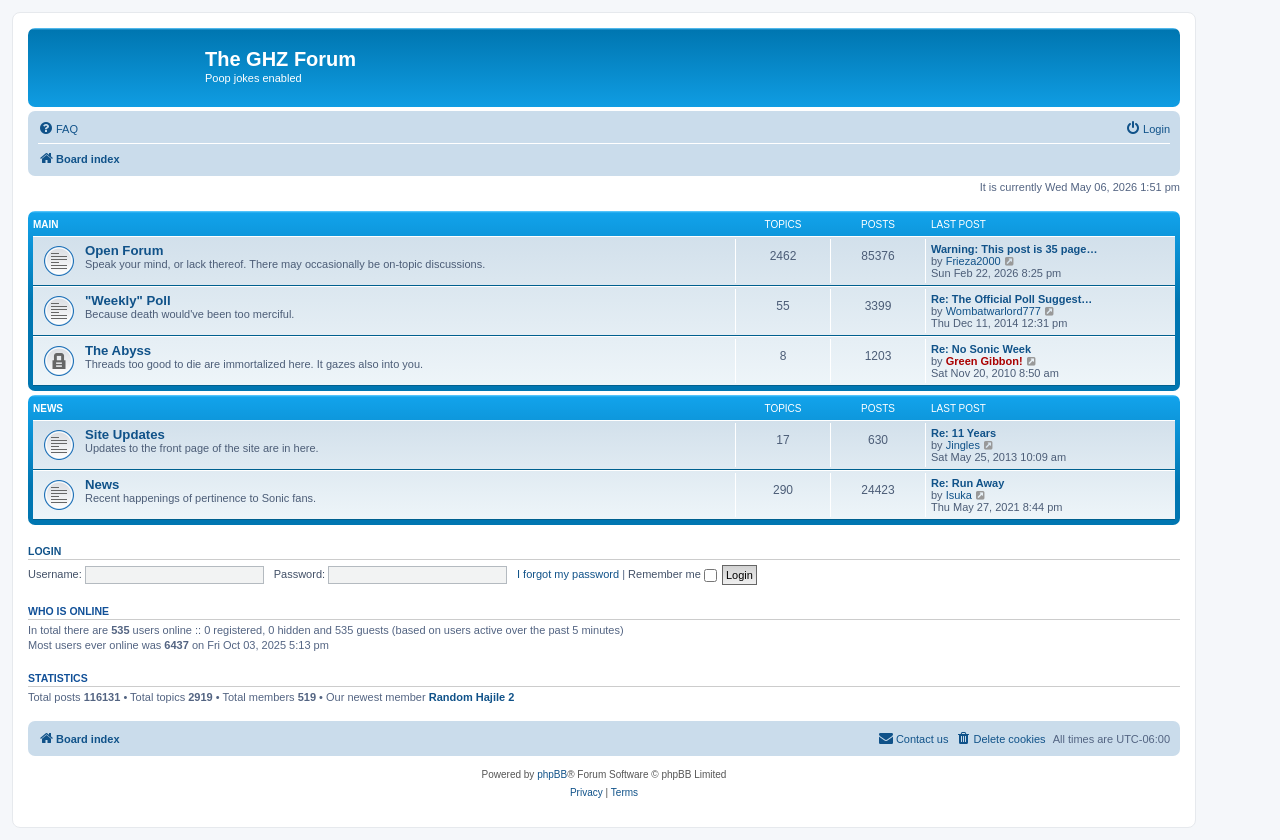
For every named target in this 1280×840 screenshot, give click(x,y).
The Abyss (118, 350)
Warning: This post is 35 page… (1014, 249)
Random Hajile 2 (472, 697)
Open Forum (124, 250)
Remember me (672, 574)
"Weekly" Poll (128, 300)
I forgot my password (568, 574)
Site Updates (125, 434)
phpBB (552, 774)
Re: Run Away (967, 483)
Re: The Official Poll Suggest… (1011, 299)
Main (46, 224)
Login (44, 551)
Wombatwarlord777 (993, 311)
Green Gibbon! (984, 361)
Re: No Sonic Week (981, 349)
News (48, 408)
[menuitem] (58, 129)
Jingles (963, 445)
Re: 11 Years (963, 433)
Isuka (959, 495)
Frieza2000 (973, 261)
